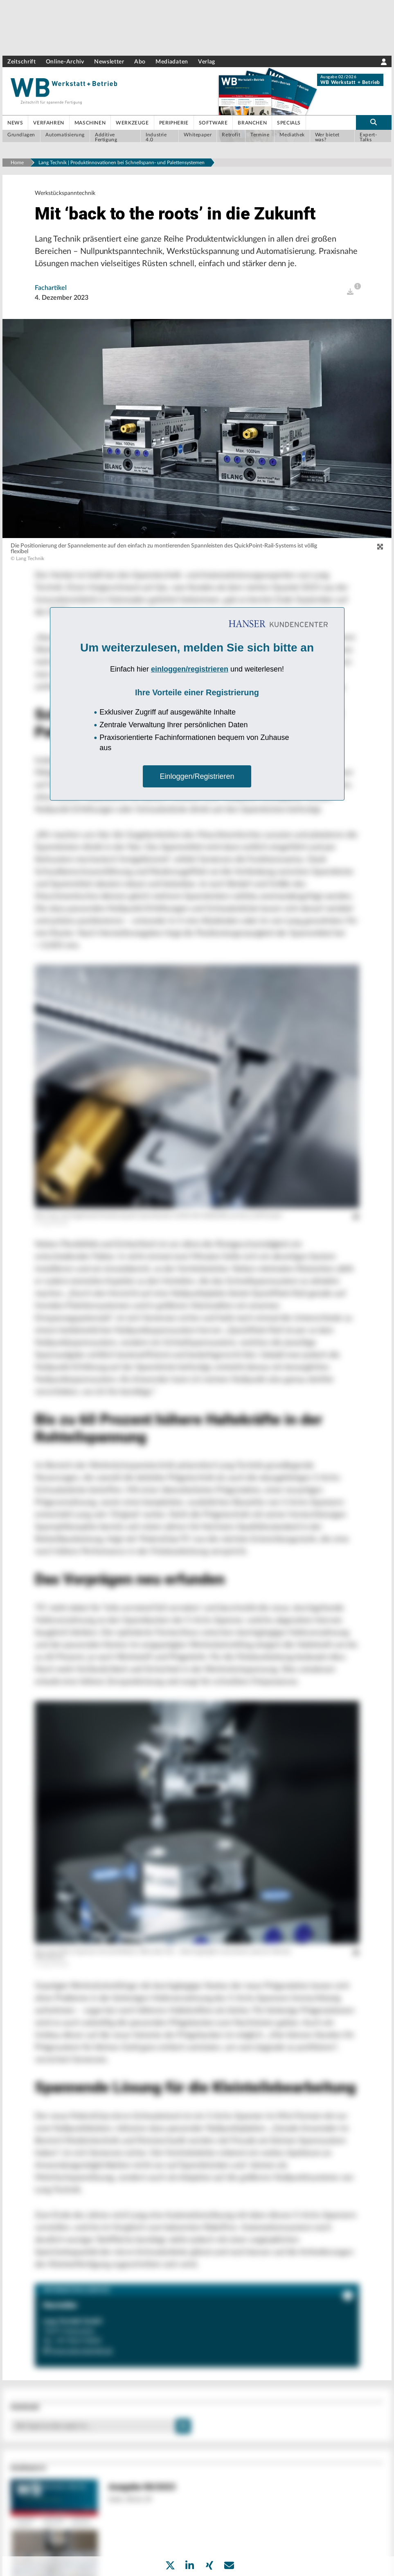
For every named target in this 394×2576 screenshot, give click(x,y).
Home (17, 162)
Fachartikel (51, 288)
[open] (350, 292)
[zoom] (380, 547)
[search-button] (374, 122)
